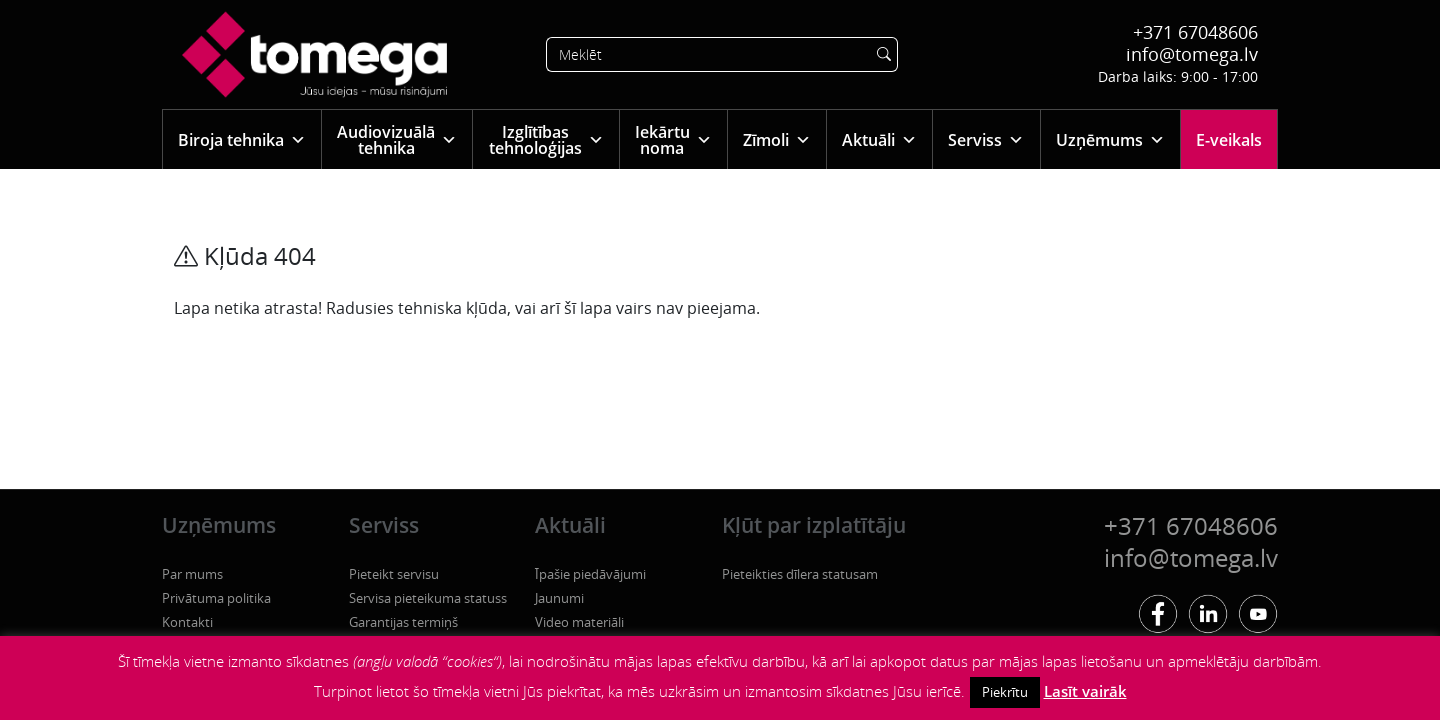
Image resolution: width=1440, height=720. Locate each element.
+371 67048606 (1195, 32)
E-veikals (1229, 140)
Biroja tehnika (242, 139)
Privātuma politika (216, 598)
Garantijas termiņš (403, 622)
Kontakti (187, 622)
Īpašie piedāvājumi (590, 574)
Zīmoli (777, 139)
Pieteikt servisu (394, 574)
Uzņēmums (1110, 139)
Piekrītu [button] (1005, 692)
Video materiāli (579, 622)
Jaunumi (559, 598)
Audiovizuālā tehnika (397, 140)
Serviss (986, 139)
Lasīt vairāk (1085, 691)
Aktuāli (879, 139)
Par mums (192, 574)
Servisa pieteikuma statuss (428, 598)
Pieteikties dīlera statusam (800, 574)
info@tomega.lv (1192, 54)
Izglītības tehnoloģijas (546, 140)
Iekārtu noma (673, 140)
